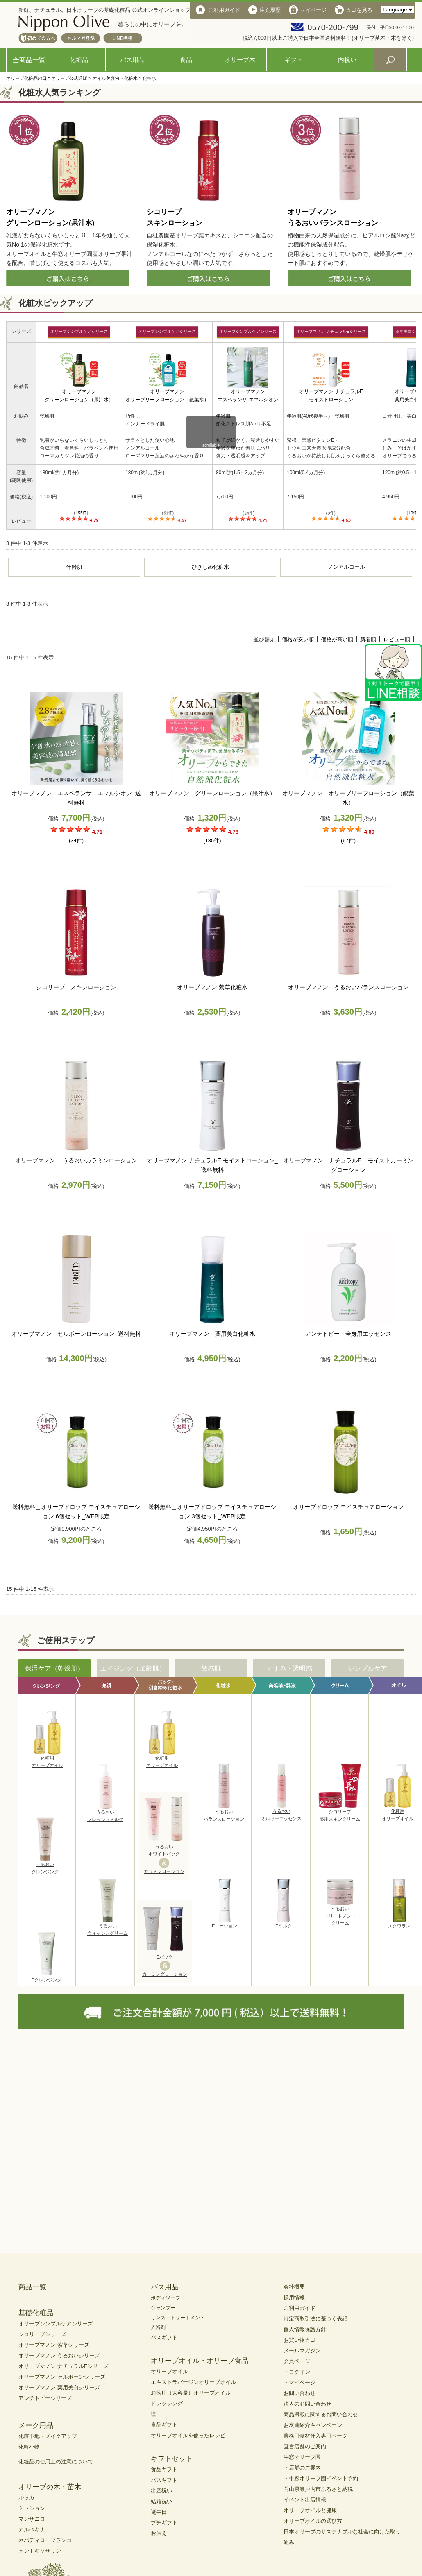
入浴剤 (158, 2327)
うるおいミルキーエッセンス (281, 1812)
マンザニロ (31, 2519)
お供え (159, 2533)
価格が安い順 (298, 639)
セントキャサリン (39, 2551)
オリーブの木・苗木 (49, 2487)
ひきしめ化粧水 (210, 567)
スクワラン (399, 1923)
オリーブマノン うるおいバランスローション (348, 987)
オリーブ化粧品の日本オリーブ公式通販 (46, 78)
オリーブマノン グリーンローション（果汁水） (212, 793)
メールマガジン (302, 2351)
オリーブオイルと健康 (310, 2510)
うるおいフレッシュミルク (105, 1813)
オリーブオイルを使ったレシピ (188, 2435)
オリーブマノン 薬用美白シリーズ (59, 2387)
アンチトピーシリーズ (45, 2398)
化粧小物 (29, 2447)
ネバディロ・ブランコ (45, 2540)
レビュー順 (396, 639)
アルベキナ (31, 2529)
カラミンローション (164, 1871)
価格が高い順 (337, 639)
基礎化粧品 (35, 2313)
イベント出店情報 (305, 2500)
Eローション (224, 1923)
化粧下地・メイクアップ (47, 2436)
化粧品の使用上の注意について (55, 2461)
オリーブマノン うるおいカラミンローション (76, 1160)
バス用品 (132, 59)
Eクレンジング (46, 1977)
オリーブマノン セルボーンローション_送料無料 (76, 1333)
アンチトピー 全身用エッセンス (348, 1333)
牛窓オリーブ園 (302, 2457)
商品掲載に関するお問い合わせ (321, 2414)
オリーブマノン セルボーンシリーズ (61, 2377)
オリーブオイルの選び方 (313, 2521)
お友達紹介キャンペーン (313, 2425)
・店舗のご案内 (302, 2468)
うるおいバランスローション (224, 1812)
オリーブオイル (169, 2371)
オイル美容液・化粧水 (115, 78)
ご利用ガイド (299, 2308)
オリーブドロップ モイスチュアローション (348, 1507)
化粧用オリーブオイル (47, 1759)
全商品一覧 (29, 60)
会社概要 (294, 2287)
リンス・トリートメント (178, 2317)
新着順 (368, 639)
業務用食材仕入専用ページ (315, 2436)
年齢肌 (74, 567)
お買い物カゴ (299, 2340)
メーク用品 (35, 2425)
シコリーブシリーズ (42, 2334)
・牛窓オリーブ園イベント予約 (321, 2478)
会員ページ (297, 2361)
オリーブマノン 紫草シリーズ (53, 2345)
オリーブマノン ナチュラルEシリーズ (63, 2366)
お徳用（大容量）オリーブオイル (191, 2393)
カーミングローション (164, 1974)
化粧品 (79, 59)
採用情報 (294, 2297)
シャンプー (163, 2308)
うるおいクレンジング (45, 1865)
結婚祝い (161, 2501)
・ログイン (297, 2372)
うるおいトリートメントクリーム (340, 1913)
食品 (186, 59)
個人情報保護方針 (305, 2329)
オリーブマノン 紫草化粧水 (212, 987)
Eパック (165, 1956)
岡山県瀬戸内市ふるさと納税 (318, 2489)
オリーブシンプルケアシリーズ (55, 2323)
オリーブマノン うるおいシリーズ (59, 2355)
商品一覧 (32, 2287)
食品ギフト (164, 2425)
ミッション (31, 2508)
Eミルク (283, 1923)
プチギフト (164, 2522)
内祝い (347, 59)
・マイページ (299, 2382)
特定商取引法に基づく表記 (315, 2319)
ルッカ (26, 2498)
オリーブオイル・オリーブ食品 (199, 2361)
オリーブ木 (240, 59)
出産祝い (161, 2491)
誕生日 (159, 2512)
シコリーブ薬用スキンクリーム (339, 1812)
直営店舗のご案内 (305, 2446)
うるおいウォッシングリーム (107, 1927)
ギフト (293, 59)
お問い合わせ (299, 2393)
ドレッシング (167, 2403)
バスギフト (164, 2337)
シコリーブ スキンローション (76, 987)
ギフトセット (172, 2459)
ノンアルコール (346, 567)
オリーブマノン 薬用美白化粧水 (212, 1333)
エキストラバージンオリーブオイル (193, 2382)
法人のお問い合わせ (307, 2404)
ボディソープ (165, 2298)
